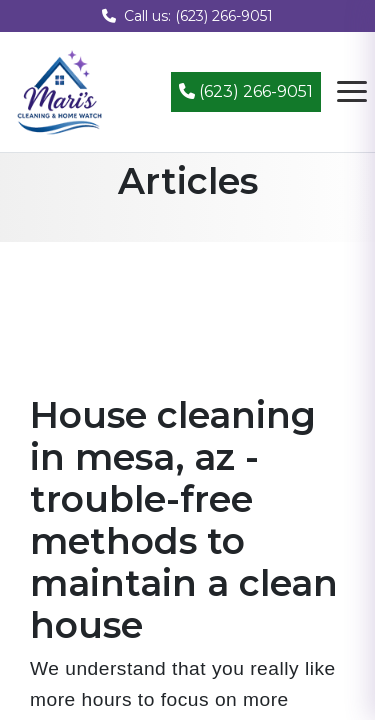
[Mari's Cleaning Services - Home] (60, 90)
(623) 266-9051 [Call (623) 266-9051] (246, 91)
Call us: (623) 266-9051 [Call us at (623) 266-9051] (187, 16)
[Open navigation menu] (352, 92)
